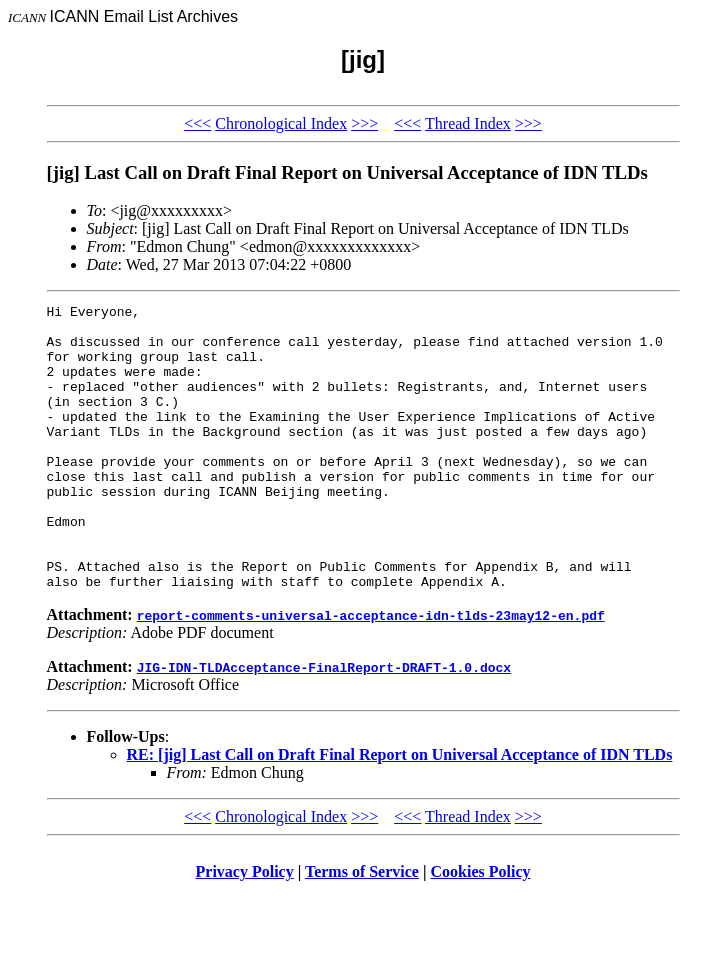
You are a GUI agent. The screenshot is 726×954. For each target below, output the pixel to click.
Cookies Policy (481, 928)
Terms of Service (362, 928)
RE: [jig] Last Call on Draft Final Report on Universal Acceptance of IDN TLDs (400, 811)
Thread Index (468, 123)
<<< (197, 123)
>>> (364, 123)
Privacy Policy (245, 928)
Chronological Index (281, 123)
